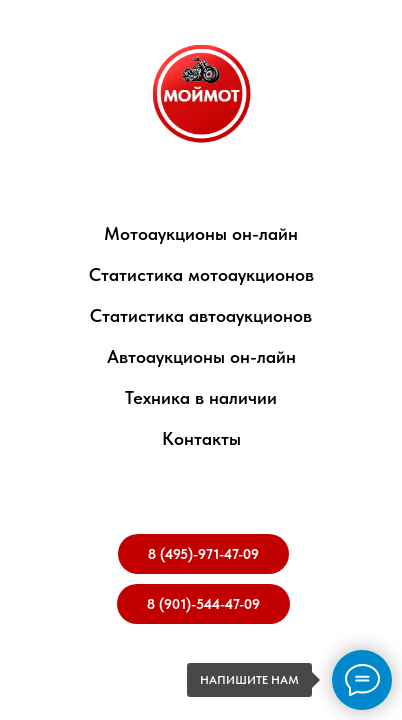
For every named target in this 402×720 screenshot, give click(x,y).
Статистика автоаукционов (201, 315)
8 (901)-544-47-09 (203, 604)
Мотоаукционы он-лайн (201, 233)
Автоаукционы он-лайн (201, 356)
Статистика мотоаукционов (201, 274)
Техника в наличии (201, 397)
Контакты (201, 438)
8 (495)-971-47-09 (203, 554)
